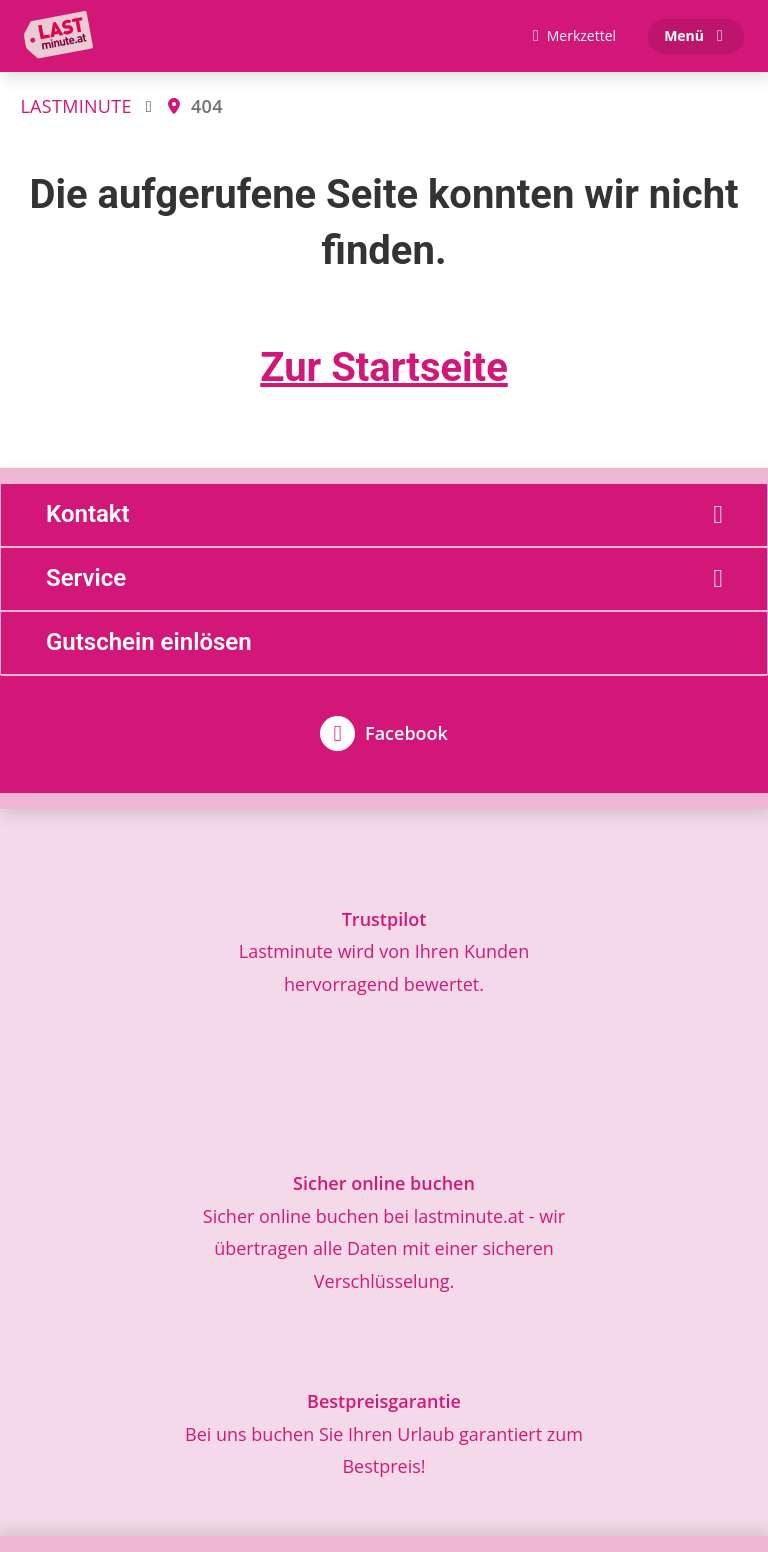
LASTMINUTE (75, 106)
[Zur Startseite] (63, 36)
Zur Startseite (384, 367)
